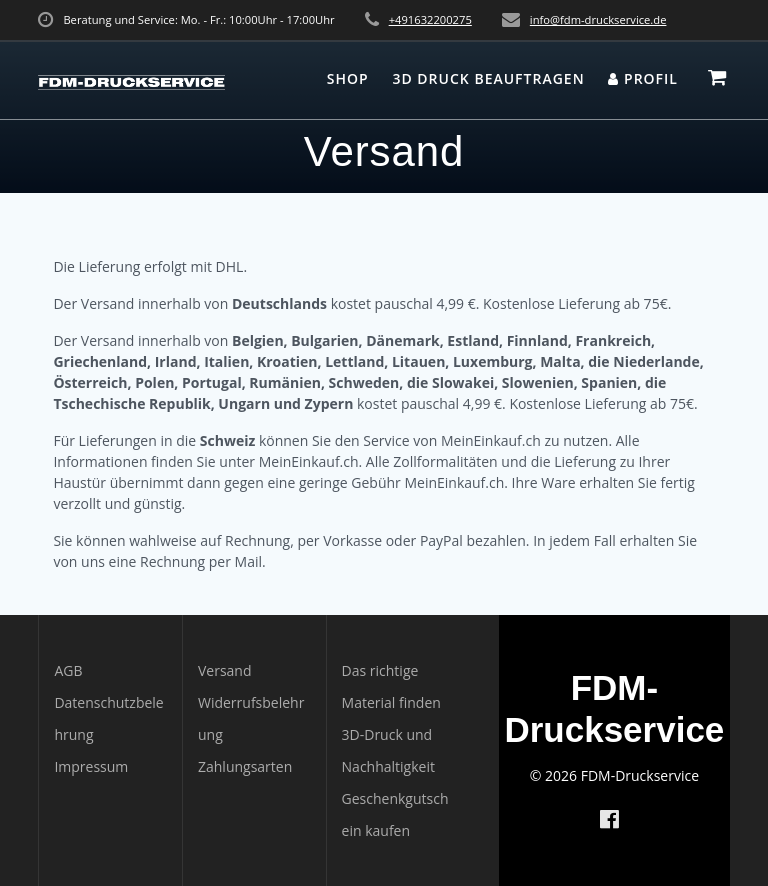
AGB (68, 670)
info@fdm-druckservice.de (598, 19)
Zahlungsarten (245, 766)
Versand (225, 670)
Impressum (91, 766)
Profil (643, 78)
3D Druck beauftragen (488, 78)
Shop (348, 78)
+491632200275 (430, 19)
